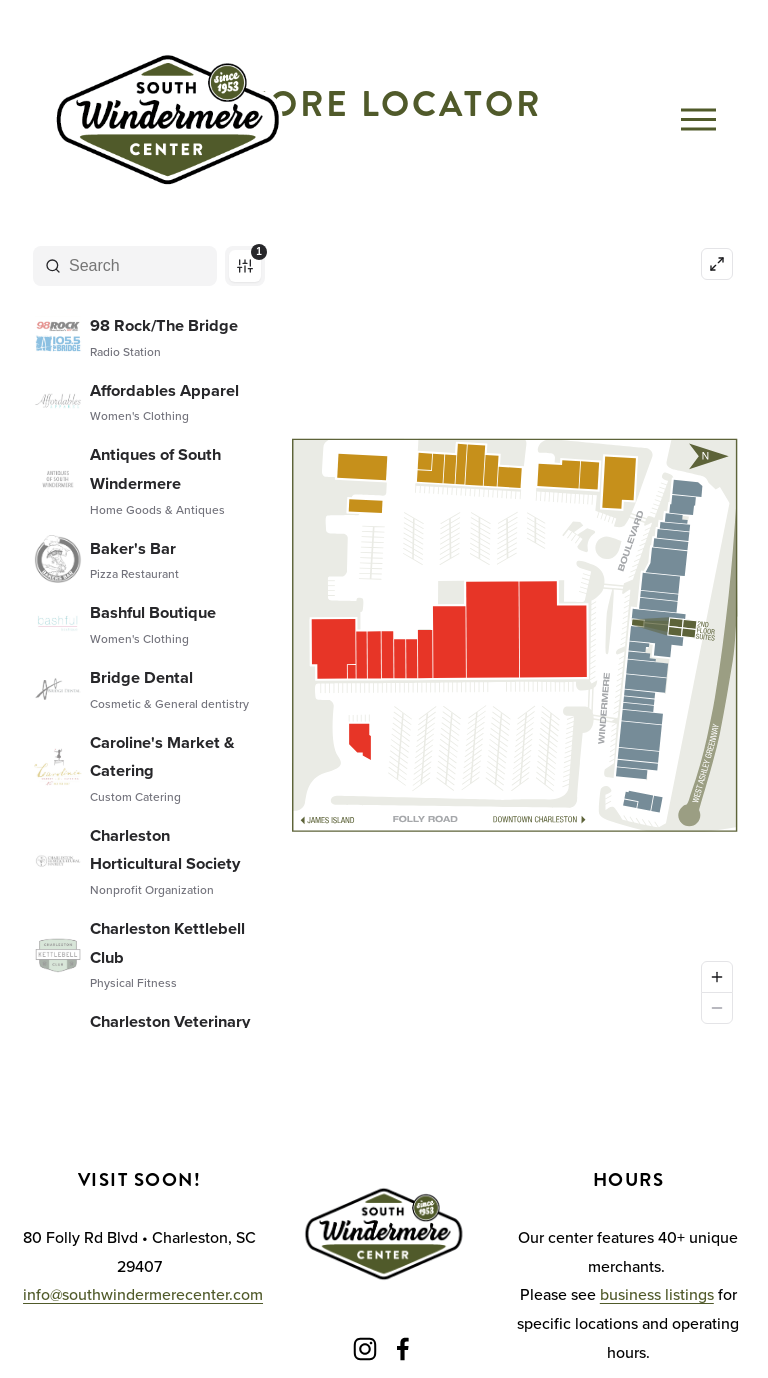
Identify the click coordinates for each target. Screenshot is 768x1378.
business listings (657, 1294)
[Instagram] (365, 1349)
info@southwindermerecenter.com (143, 1294)
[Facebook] (403, 1349)
